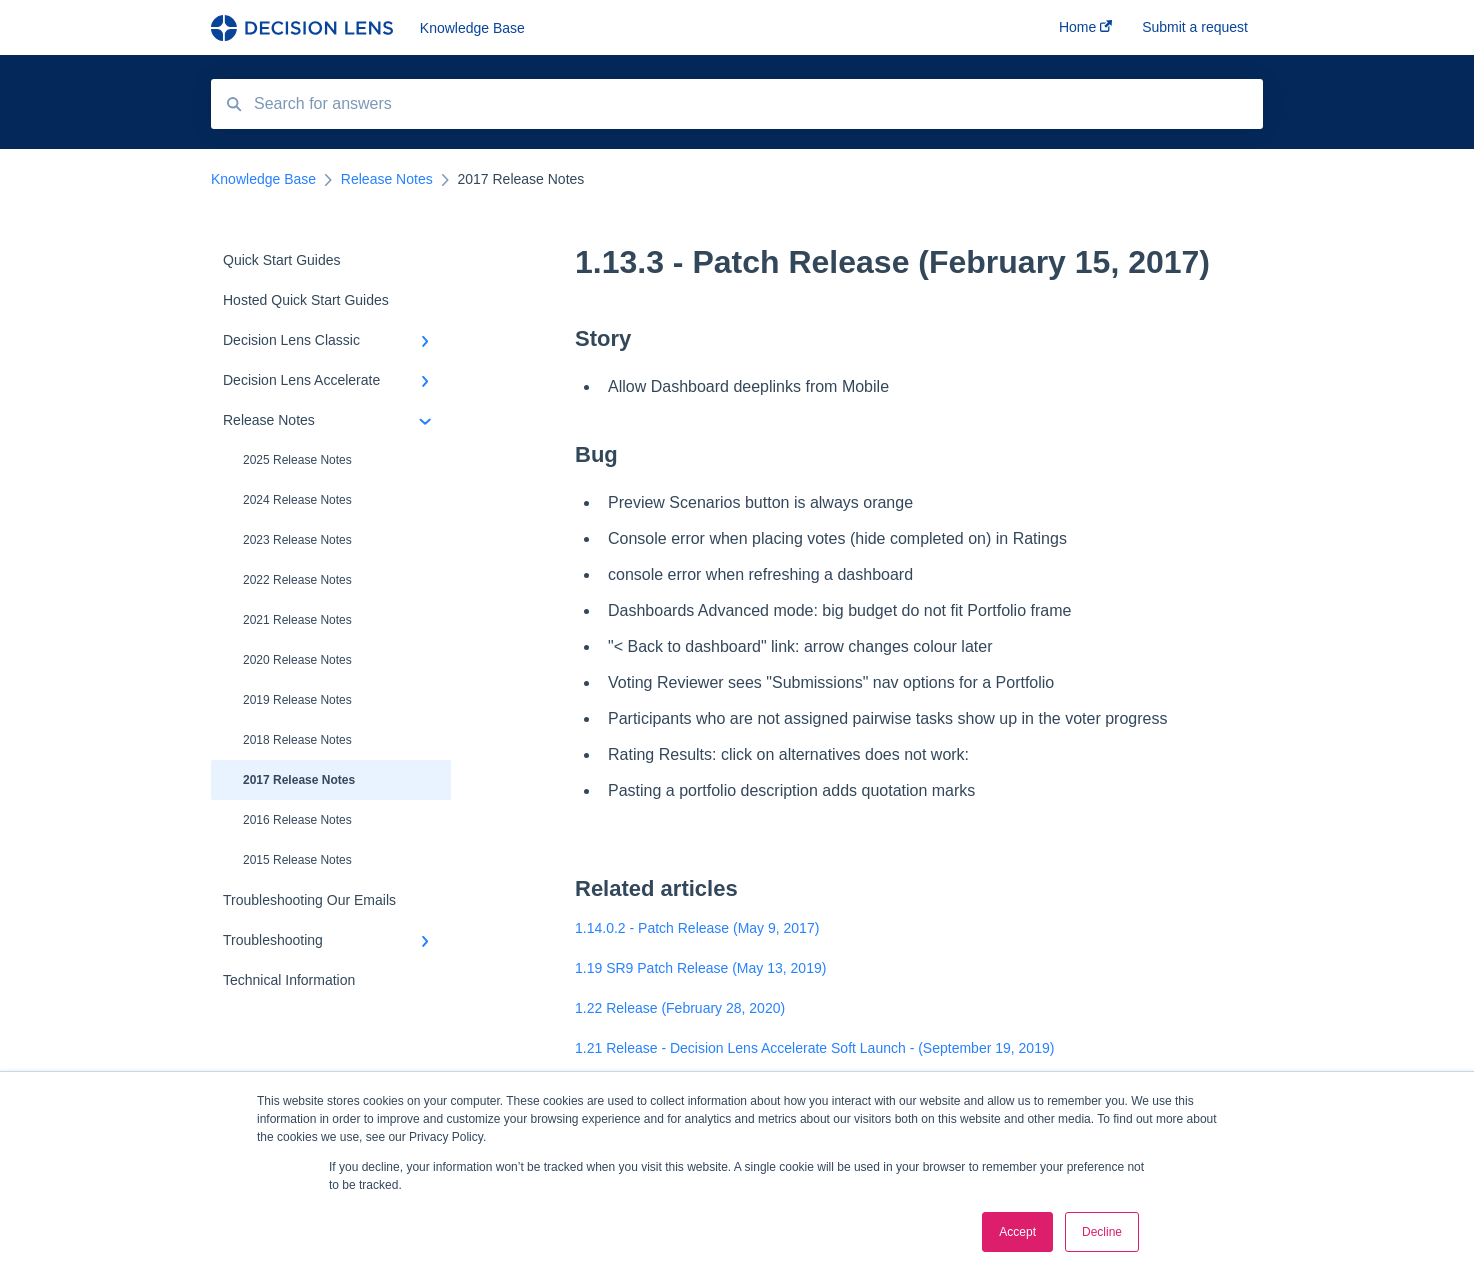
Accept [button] (1017, 1232)
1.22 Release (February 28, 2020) (680, 1008)
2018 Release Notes (297, 740)
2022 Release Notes (297, 580)
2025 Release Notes (297, 460)
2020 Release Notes (297, 660)
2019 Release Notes (297, 700)
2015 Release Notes (297, 860)
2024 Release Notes (297, 500)
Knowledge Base (472, 28)
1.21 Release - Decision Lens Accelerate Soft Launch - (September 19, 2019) (814, 1048)
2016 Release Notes (297, 820)
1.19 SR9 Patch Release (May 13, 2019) (700, 968)
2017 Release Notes (299, 780)
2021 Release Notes (297, 620)
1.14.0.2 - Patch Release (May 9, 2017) (697, 928)
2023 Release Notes (297, 540)
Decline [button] (1102, 1232)
